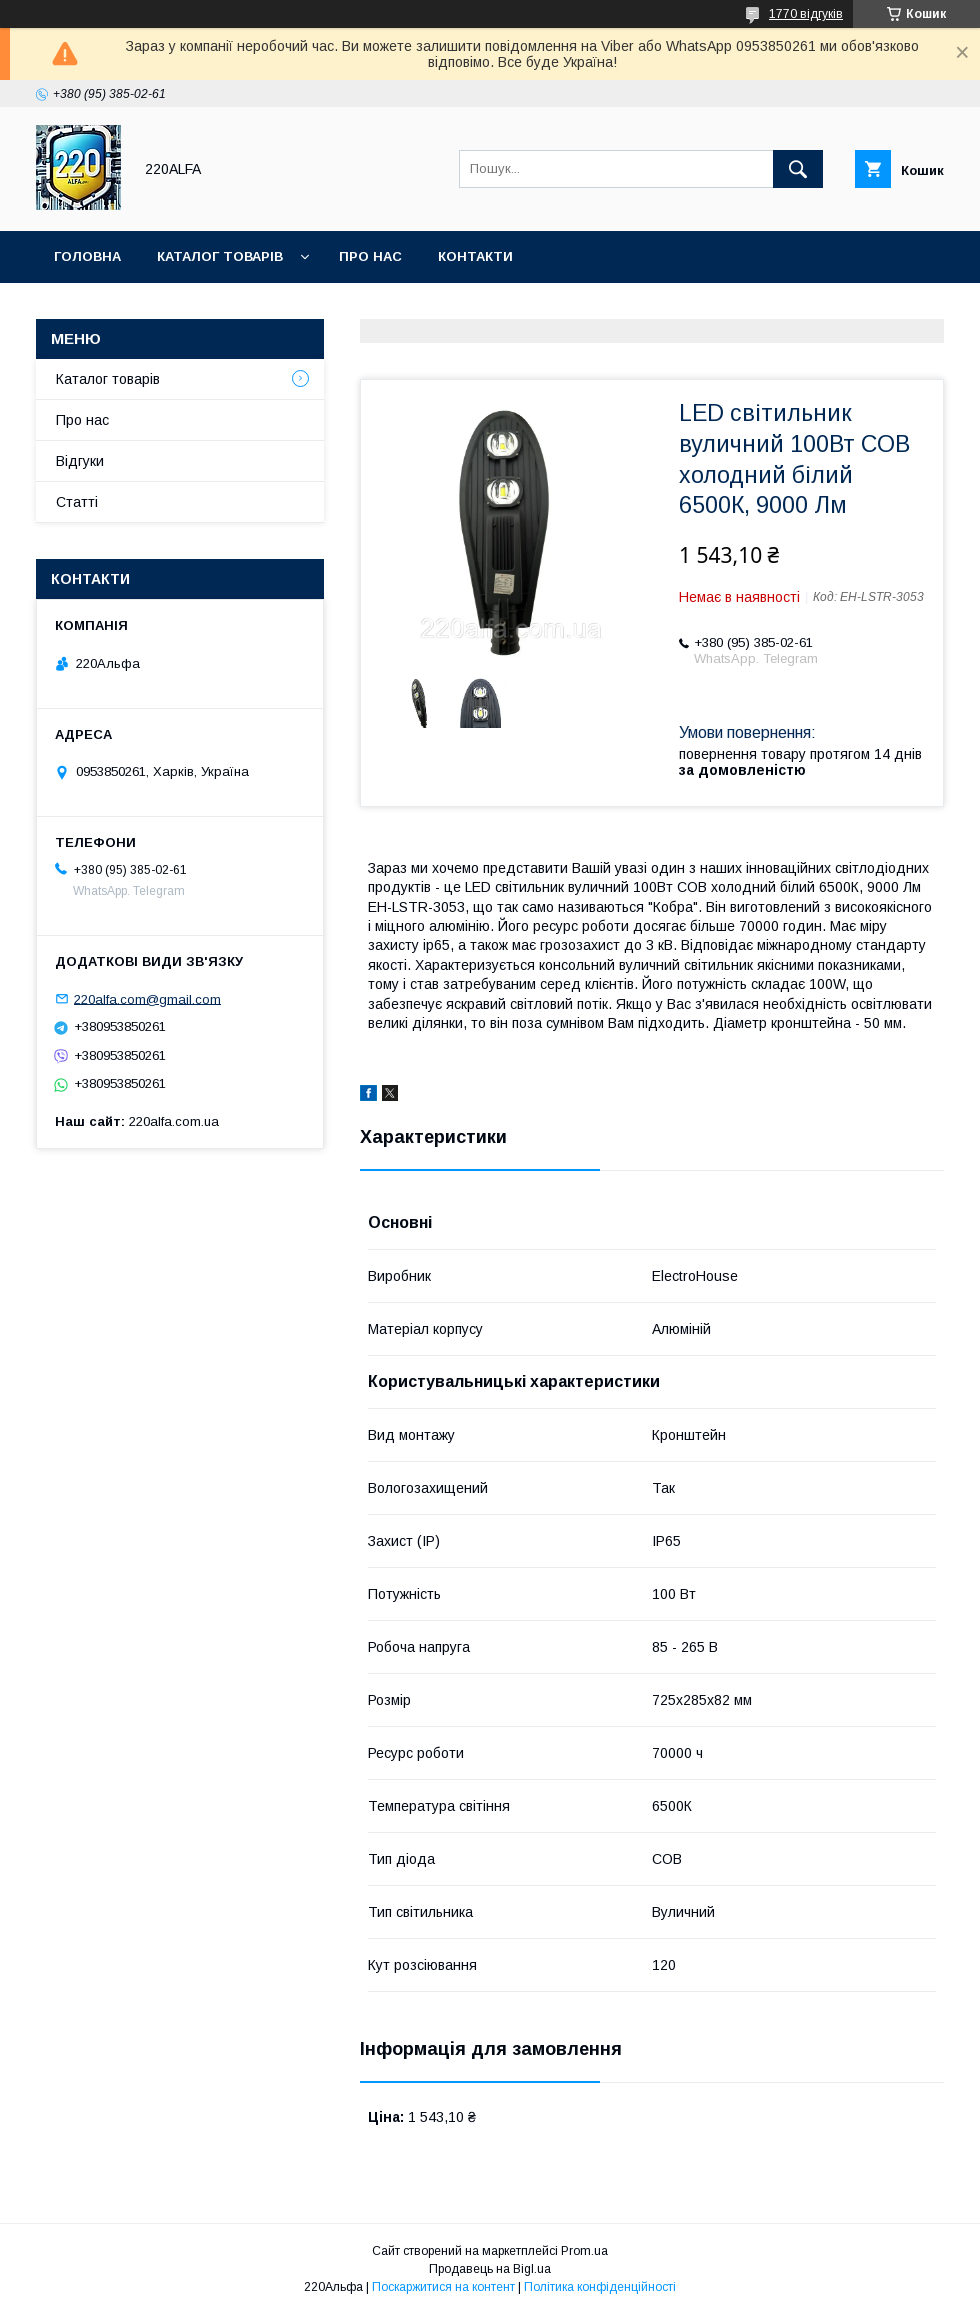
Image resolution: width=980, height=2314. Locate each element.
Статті (77, 502)
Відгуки (80, 461)
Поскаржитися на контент (443, 2287)
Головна (87, 256)
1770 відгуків (806, 14)
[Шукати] (798, 169)
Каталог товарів (220, 256)
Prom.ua (584, 2251)
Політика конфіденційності (600, 2287)
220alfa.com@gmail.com (147, 998)
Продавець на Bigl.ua (490, 2269)
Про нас (370, 256)
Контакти (475, 256)
